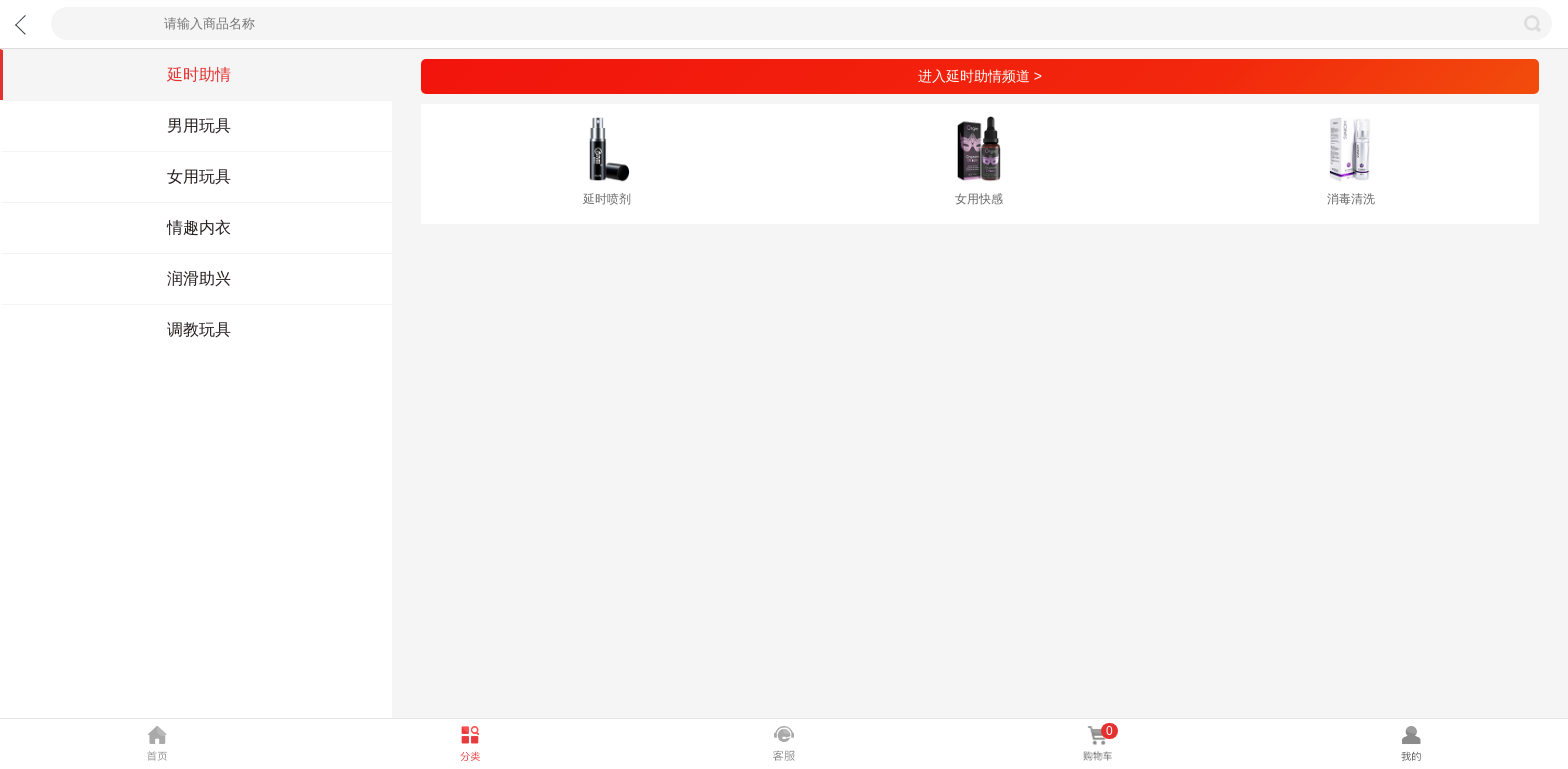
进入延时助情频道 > (980, 76)
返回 (24, 24)
